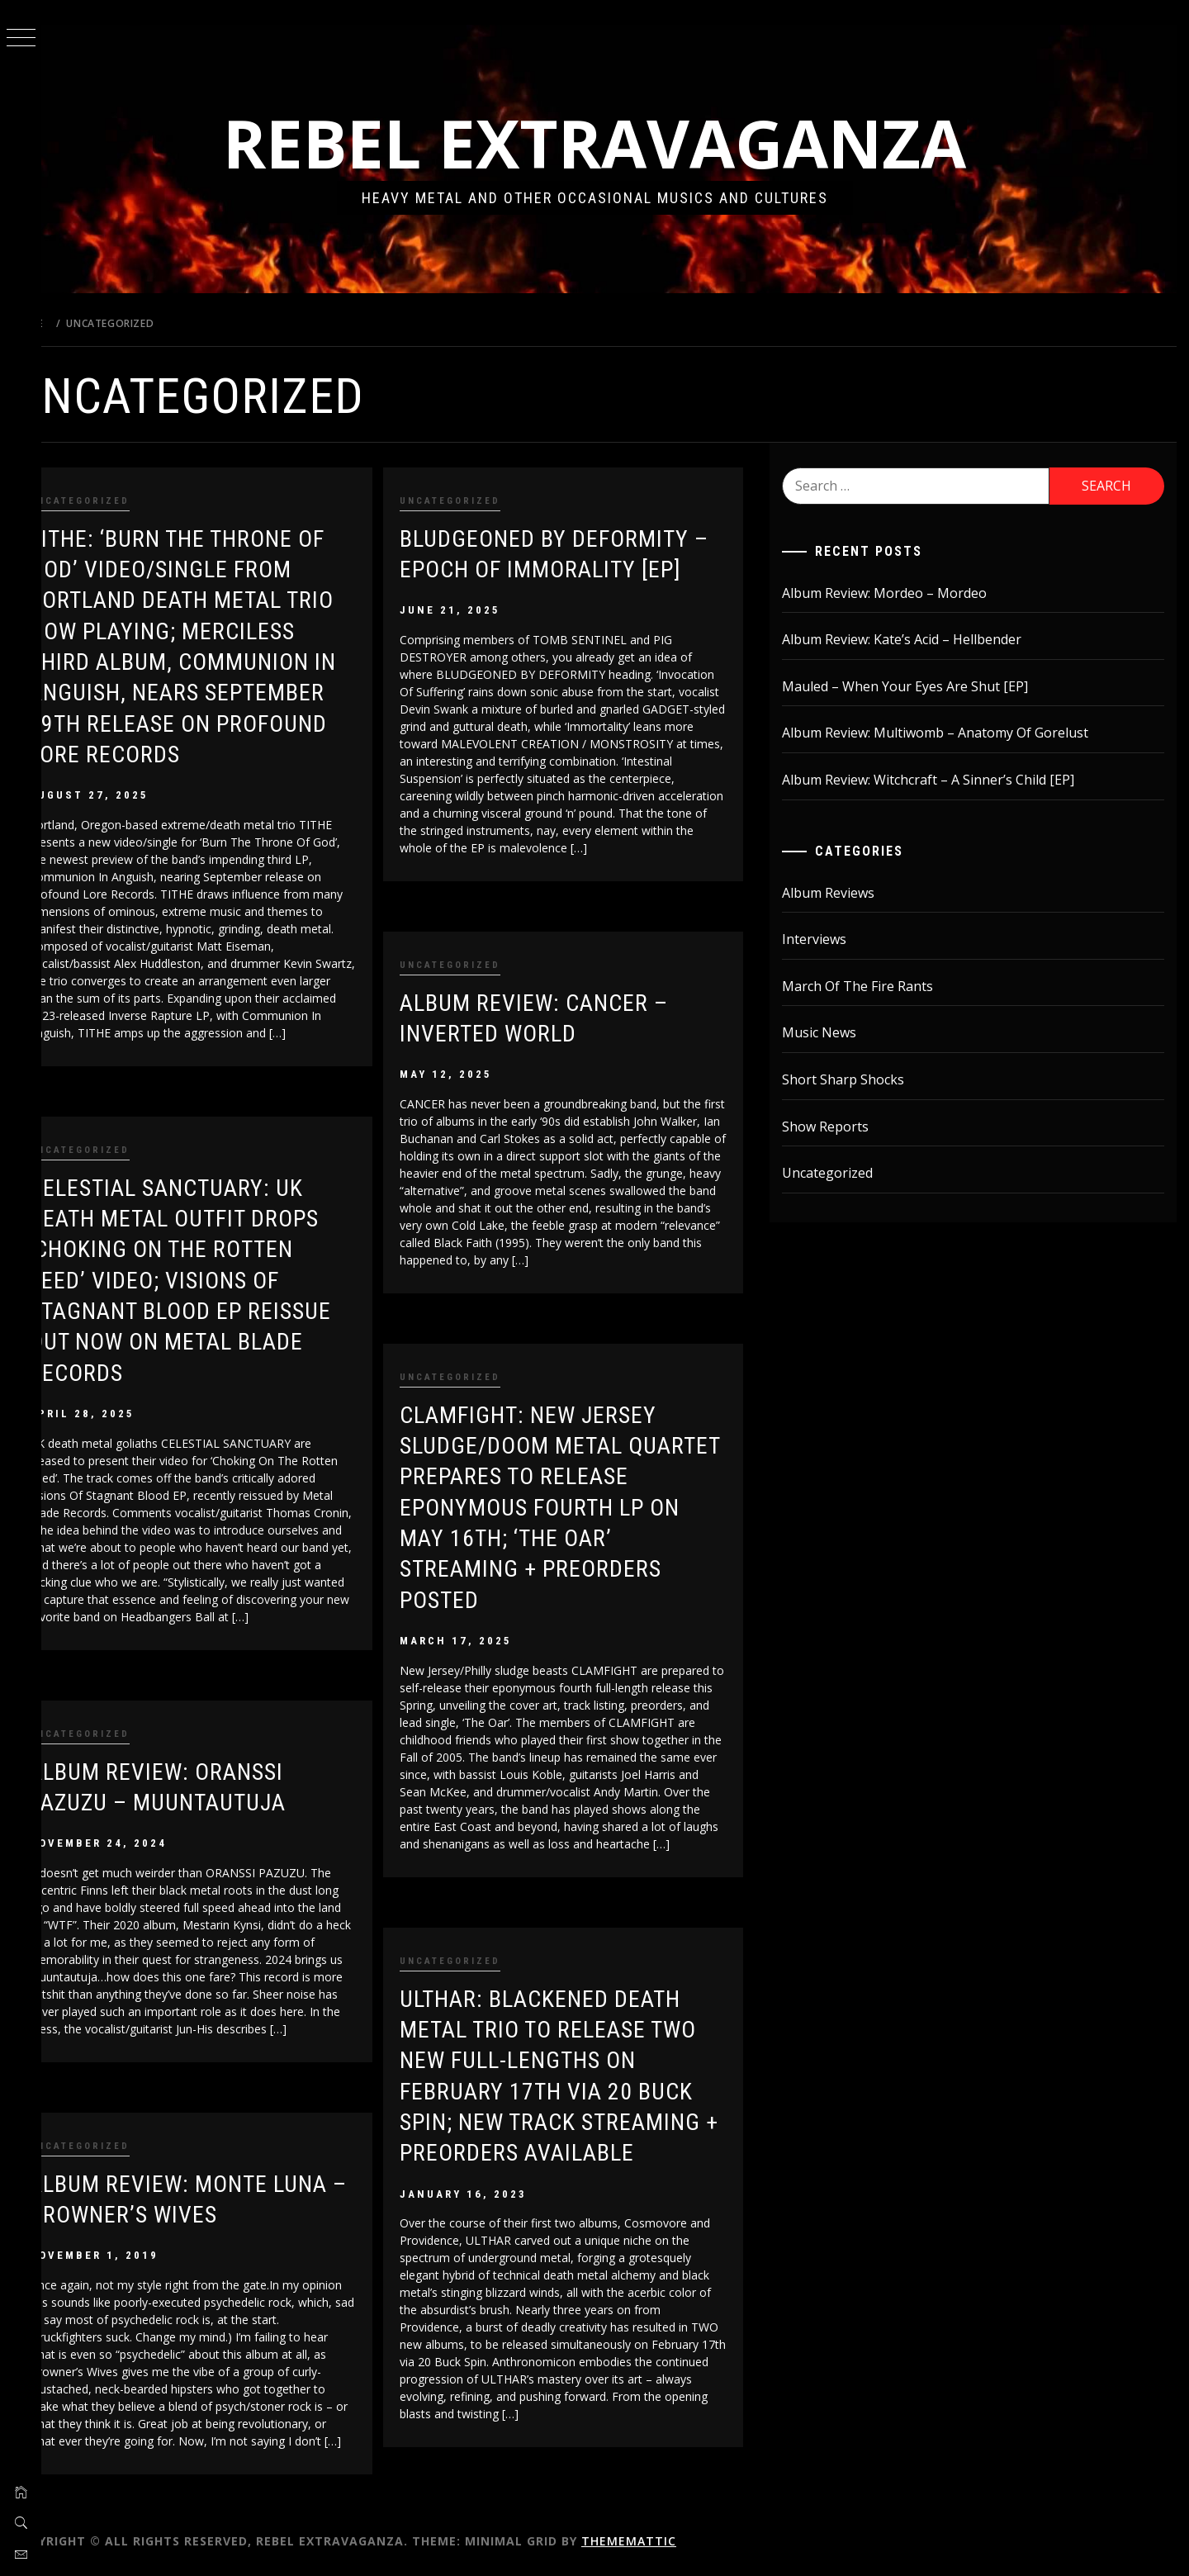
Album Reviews (842, 893)
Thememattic (670, 2541)
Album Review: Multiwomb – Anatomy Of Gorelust (949, 732)
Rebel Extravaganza (615, 142)
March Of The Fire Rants (871, 986)
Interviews (828, 939)
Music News (833, 1032)
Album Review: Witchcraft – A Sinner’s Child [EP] (942, 780)
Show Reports (839, 1126)
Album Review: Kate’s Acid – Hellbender (915, 639)
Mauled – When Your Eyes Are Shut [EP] (919, 686)
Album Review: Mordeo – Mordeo (898, 593)
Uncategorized (120, 501)
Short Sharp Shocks (857, 1079)
